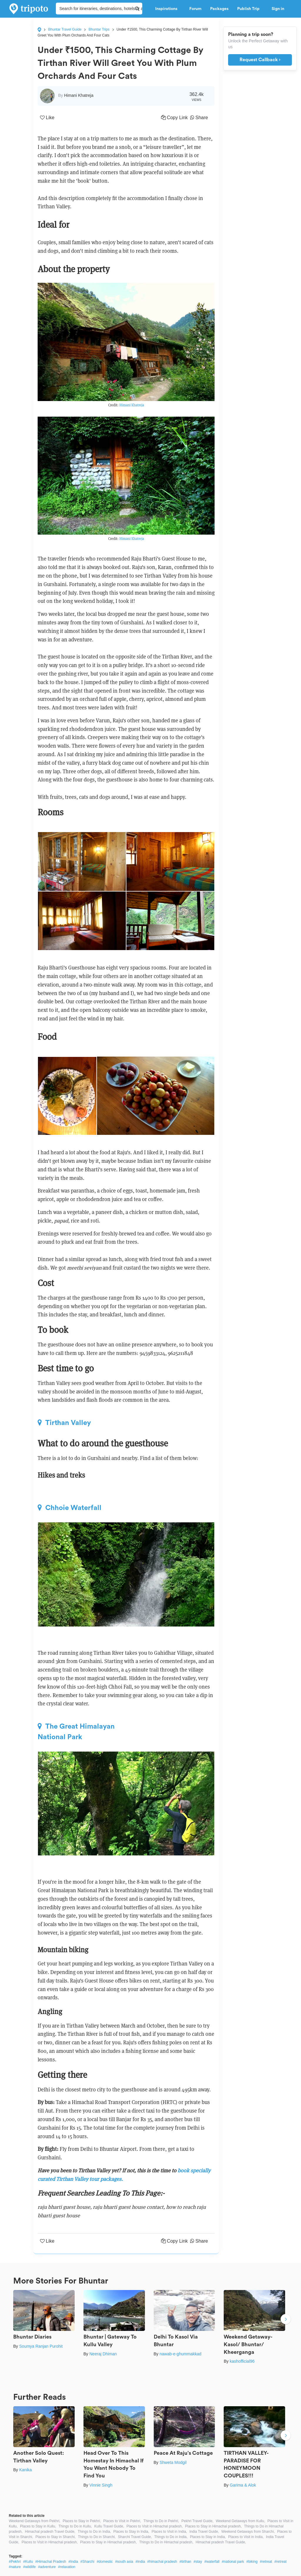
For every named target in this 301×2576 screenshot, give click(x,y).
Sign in (278, 9)
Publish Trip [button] (250, 9)
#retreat (266, 2562)
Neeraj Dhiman (103, 2354)
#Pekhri (15, 2562)
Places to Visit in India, (169, 2532)
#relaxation (66, 2567)
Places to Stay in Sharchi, (56, 2537)
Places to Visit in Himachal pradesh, (154, 2526)
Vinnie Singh (100, 2485)
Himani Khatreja (131, 405)
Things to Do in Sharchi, (97, 2537)
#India (73, 2562)
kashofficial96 (242, 2361)
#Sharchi (87, 2562)
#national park (233, 2562)
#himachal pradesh (162, 2562)
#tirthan (185, 2562)
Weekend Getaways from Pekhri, (34, 2521)
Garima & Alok (243, 2485)
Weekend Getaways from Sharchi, (248, 2532)
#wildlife (29, 2567)
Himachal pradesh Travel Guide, (50, 2532)
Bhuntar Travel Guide (64, 29)
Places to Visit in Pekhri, (122, 2521)
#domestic (105, 2562)
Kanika (25, 2469)
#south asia (124, 2562)
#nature (15, 2567)
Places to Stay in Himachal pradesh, (213, 2526)
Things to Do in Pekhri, (161, 2521)
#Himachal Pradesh (50, 2562)
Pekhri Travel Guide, (197, 2521)
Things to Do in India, (94, 2532)
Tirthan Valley (64, 1422)
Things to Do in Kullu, (75, 2526)
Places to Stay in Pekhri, (82, 2521)
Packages (219, 9)
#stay (198, 2562)
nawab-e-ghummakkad (180, 2354)
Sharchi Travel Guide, (135, 2537)
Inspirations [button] (167, 9)
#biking (251, 2562)
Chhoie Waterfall (69, 1507)
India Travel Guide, (204, 2532)
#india (140, 2562)
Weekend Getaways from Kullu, (240, 2521)
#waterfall (211, 2562)
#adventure (47, 2567)
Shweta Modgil (173, 2462)
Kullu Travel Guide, (109, 2526)
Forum (195, 9)
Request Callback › (260, 59)
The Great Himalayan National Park (76, 1731)
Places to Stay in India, (131, 2532)
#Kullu (28, 2562)
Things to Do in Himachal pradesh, (166, 2542)
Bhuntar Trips (98, 29)
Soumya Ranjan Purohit (41, 2346)
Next (285, 2320)
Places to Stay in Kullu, (38, 2526)
